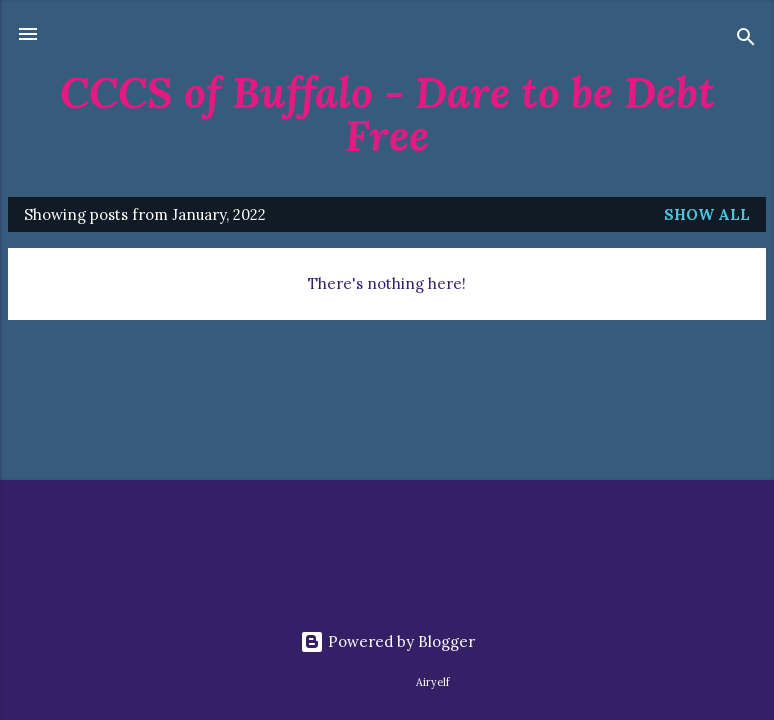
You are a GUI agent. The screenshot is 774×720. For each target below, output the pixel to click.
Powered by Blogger (387, 641)
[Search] (746, 40)
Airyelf (432, 682)
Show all (707, 214)
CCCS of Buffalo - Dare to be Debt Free (387, 114)
